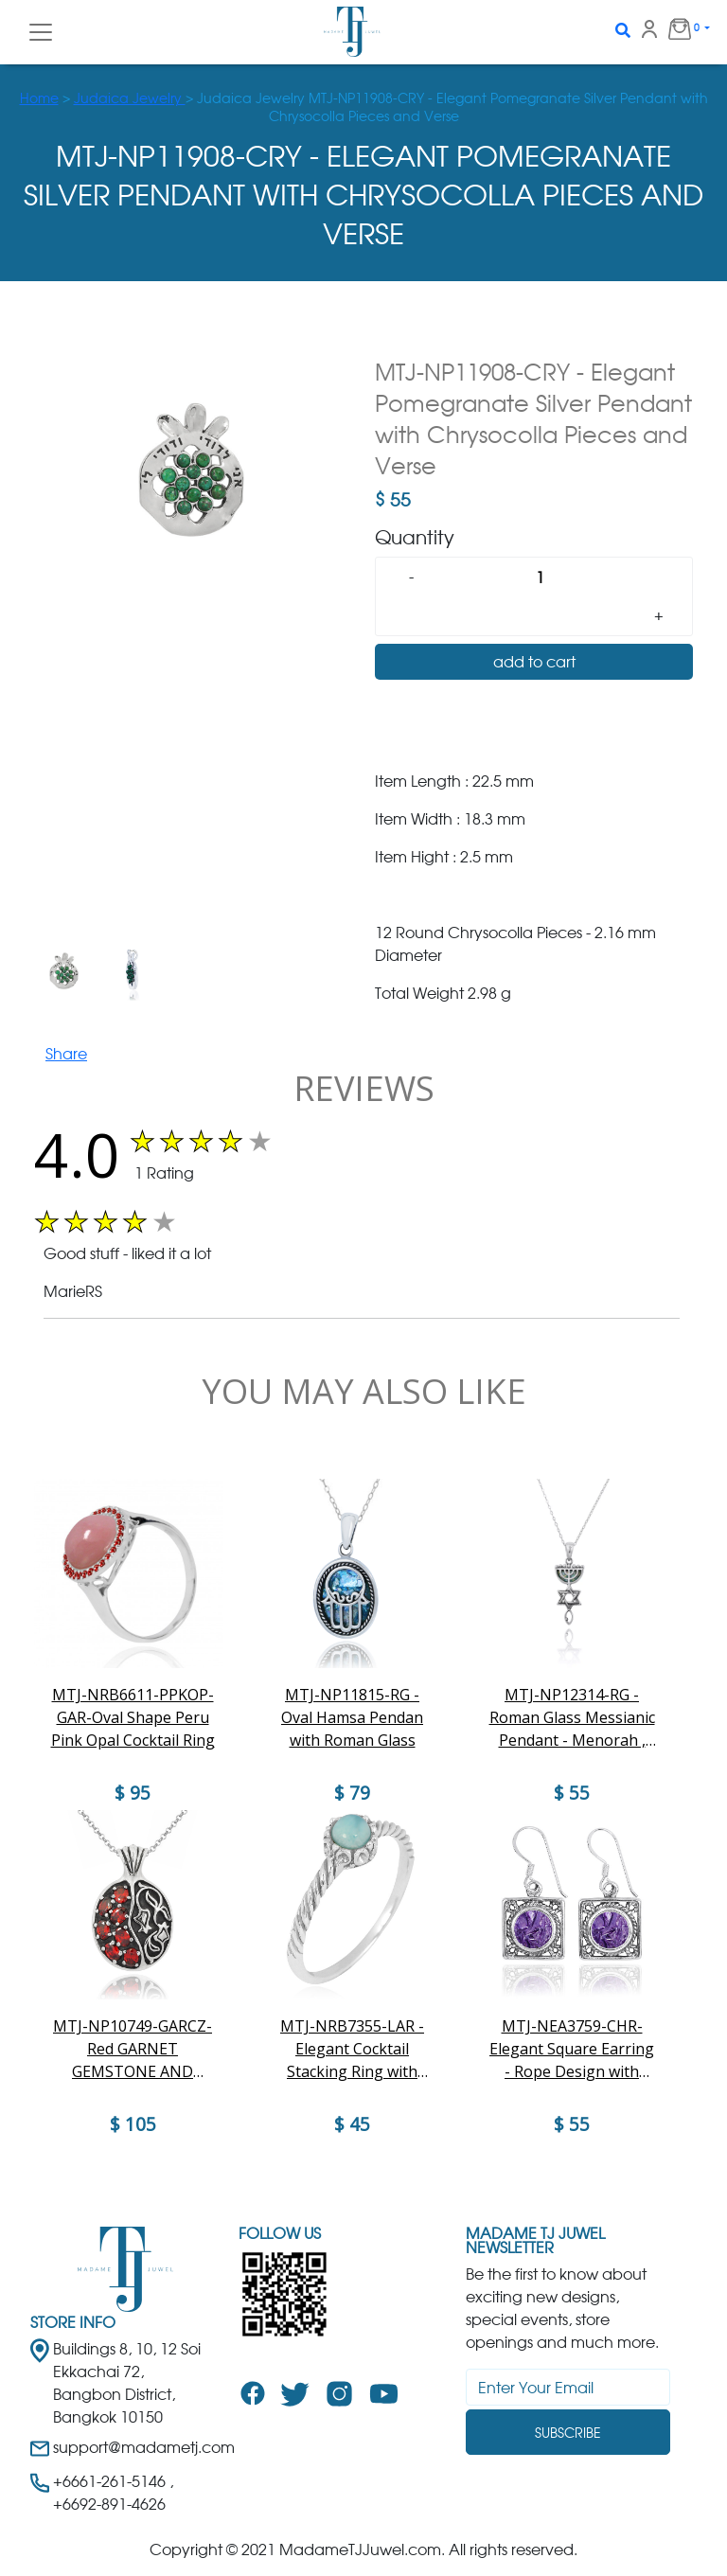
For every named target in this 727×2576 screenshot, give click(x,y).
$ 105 (133, 2124)
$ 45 (352, 2124)
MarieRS (73, 1291)
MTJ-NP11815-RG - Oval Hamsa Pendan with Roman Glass (352, 1717)
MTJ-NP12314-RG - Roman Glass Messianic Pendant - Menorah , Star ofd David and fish (572, 1717)
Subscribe (568, 2433)
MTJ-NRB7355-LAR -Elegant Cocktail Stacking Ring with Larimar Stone (352, 2049)
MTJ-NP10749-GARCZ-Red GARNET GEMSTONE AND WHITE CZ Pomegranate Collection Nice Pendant (132, 2049)
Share (66, 1053)
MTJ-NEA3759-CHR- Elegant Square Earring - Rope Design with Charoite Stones (571, 2049)
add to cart (534, 661)
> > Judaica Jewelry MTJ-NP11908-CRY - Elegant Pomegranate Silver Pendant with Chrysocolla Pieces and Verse (364, 107)
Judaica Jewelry (130, 98)
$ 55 (572, 2124)
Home (39, 98)
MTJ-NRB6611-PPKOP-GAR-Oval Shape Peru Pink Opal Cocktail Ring (133, 1717)
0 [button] (675, 28)
